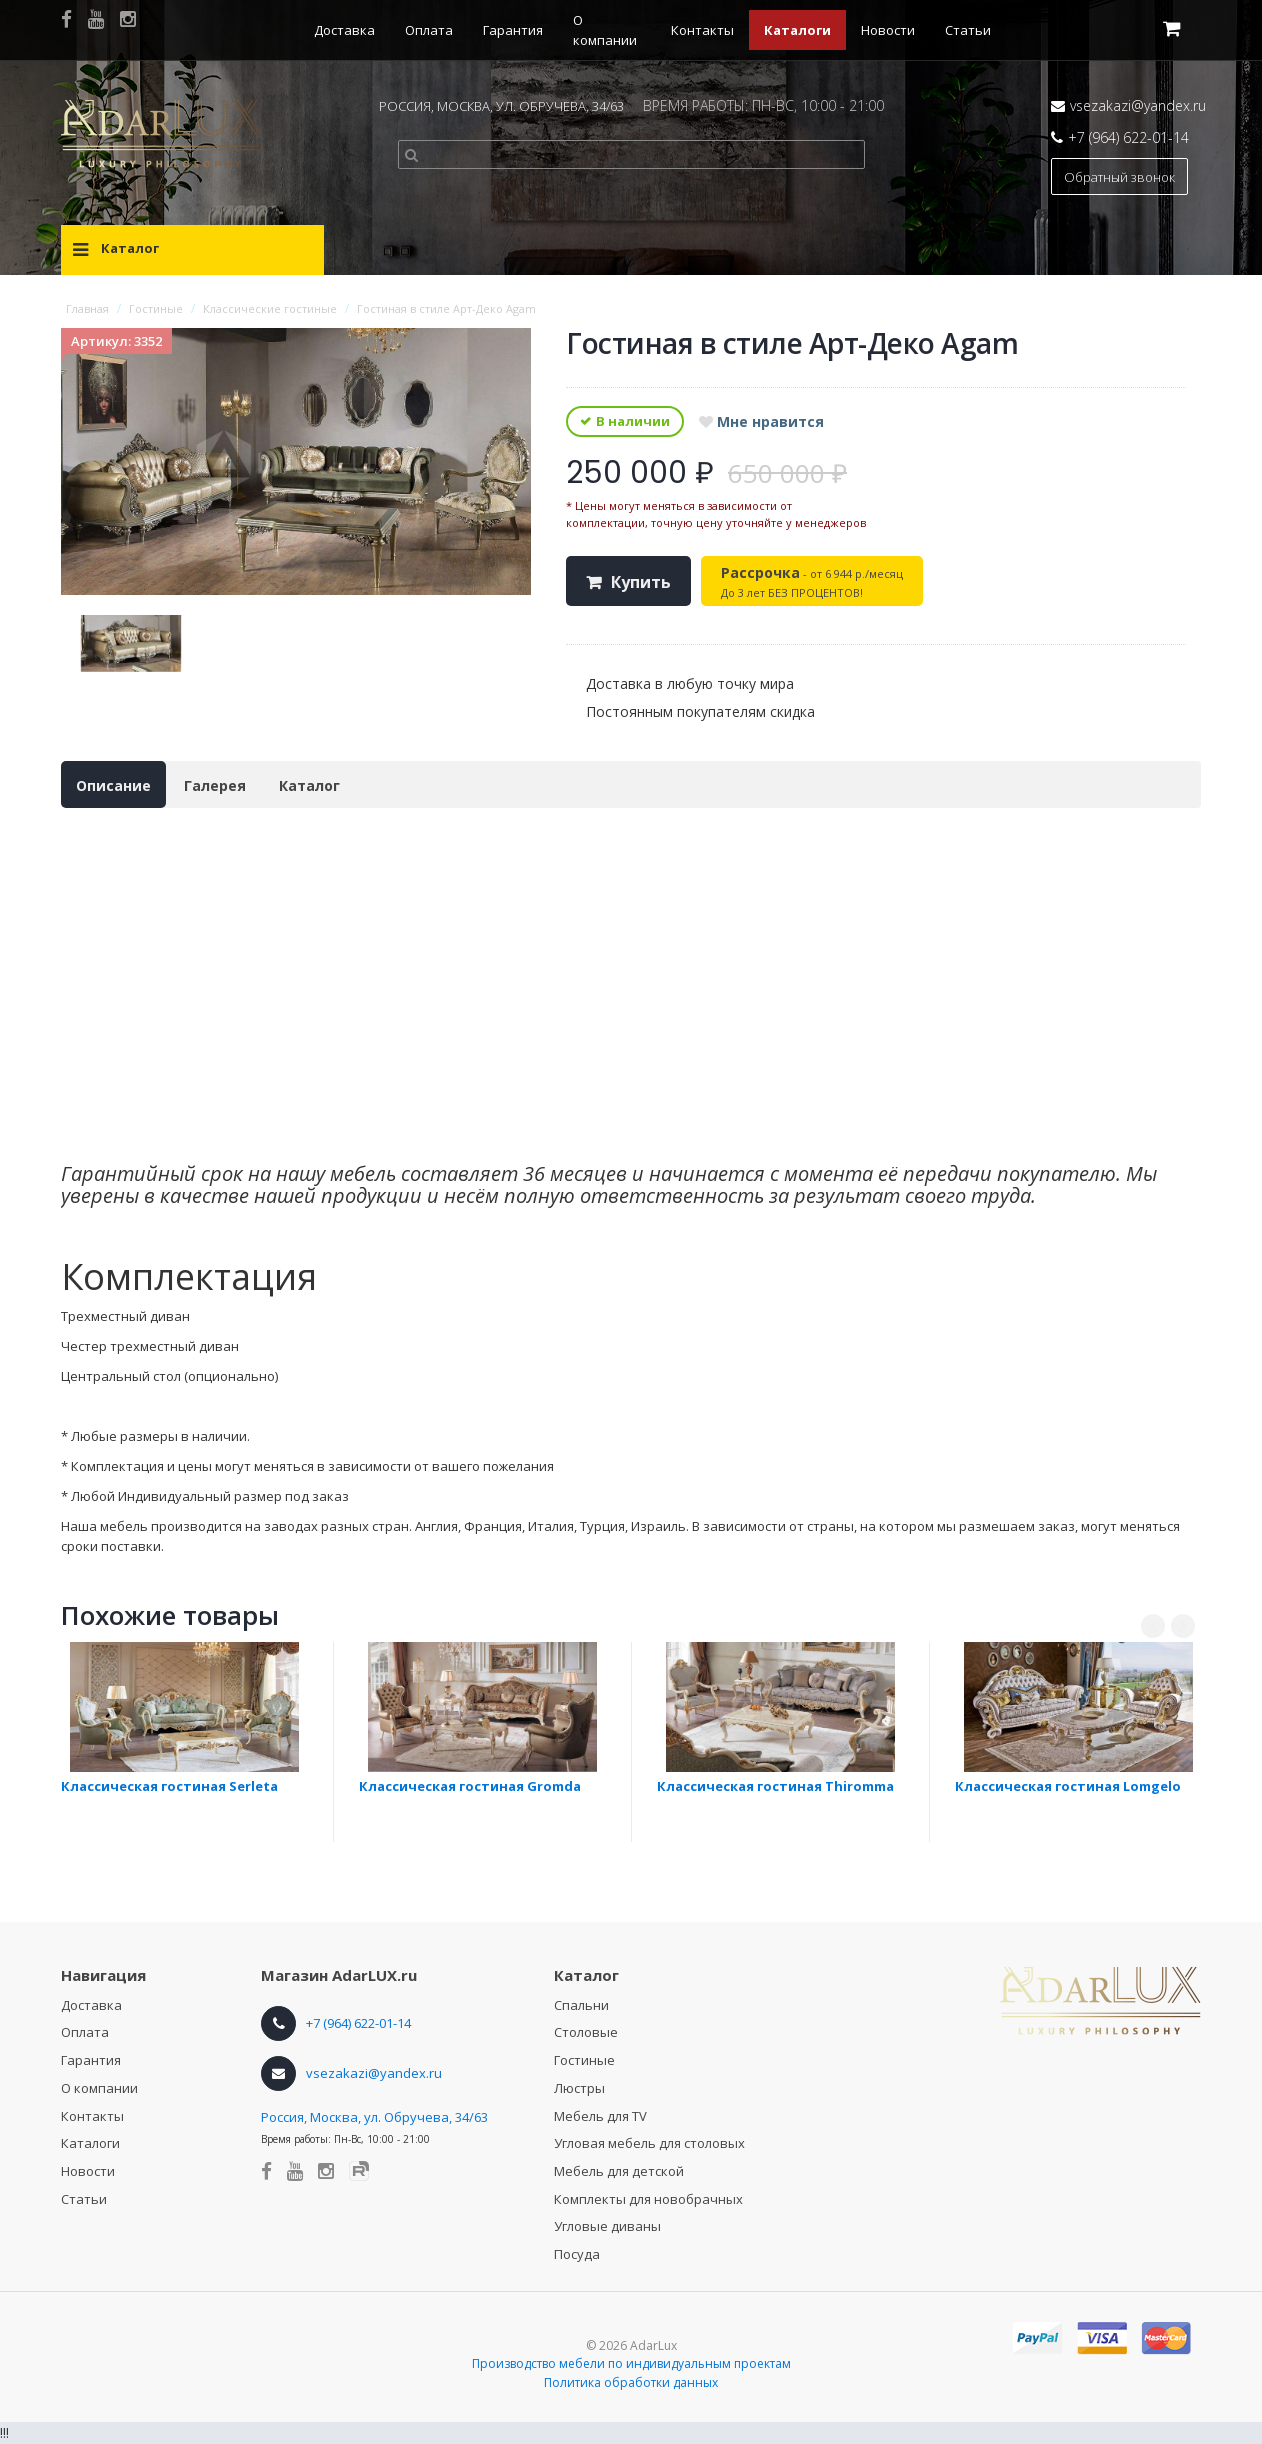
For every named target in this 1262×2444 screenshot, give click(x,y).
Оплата (429, 30)
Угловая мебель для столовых (649, 2143)
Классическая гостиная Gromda (470, 1786)
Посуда (577, 2254)
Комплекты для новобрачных (648, 2199)
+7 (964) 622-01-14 (1128, 137)
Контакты (702, 30)
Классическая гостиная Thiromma (775, 1786)
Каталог (309, 785)
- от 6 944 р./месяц (812, 581)
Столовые (586, 2032)
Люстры (579, 2088)
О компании (99, 2088)
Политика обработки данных (631, 2382)
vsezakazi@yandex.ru (1138, 105)
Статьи (968, 30)
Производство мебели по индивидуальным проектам (631, 2363)
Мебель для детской (619, 2171)
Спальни (581, 2005)
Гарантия (513, 30)
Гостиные (584, 2060)
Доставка (344, 30)
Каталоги (797, 30)
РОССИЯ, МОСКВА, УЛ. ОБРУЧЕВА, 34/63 (501, 106)
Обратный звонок (1119, 177)
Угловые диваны (607, 2226)
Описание (113, 785)
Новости (888, 30)
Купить (641, 582)
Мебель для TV (600, 2116)
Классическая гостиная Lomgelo (1068, 1786)
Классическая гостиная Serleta (169, 1786)
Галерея (215, 785)
